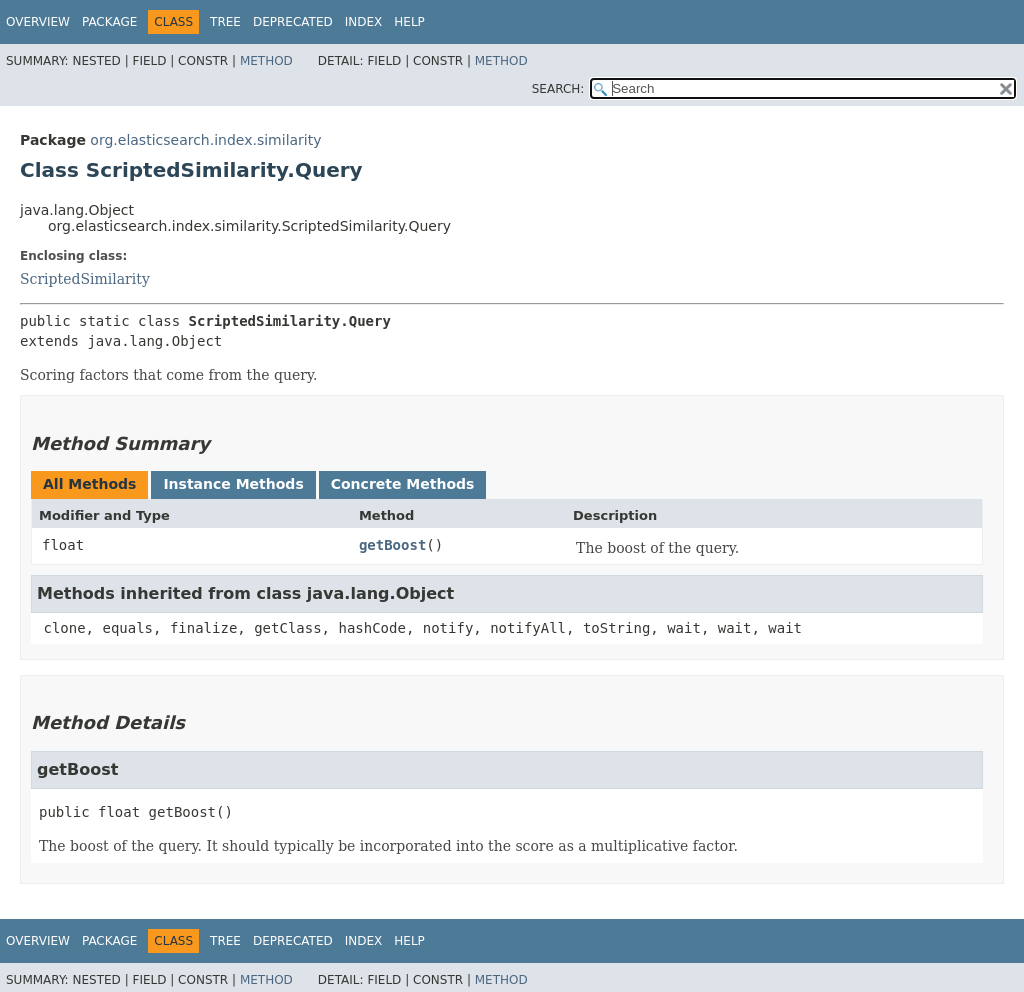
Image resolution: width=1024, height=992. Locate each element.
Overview (38, 22)
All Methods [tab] (89, 484)
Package (109, 22)
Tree (225, 22)
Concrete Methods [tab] (403, 484)
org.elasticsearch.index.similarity (205, 140)
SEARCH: (558, 89)
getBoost (392, 545)
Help (409, 22)
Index (364, 22)
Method (266, 61)
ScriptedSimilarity (85, 279)
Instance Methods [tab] (233, 484)
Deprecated (293, 22)
